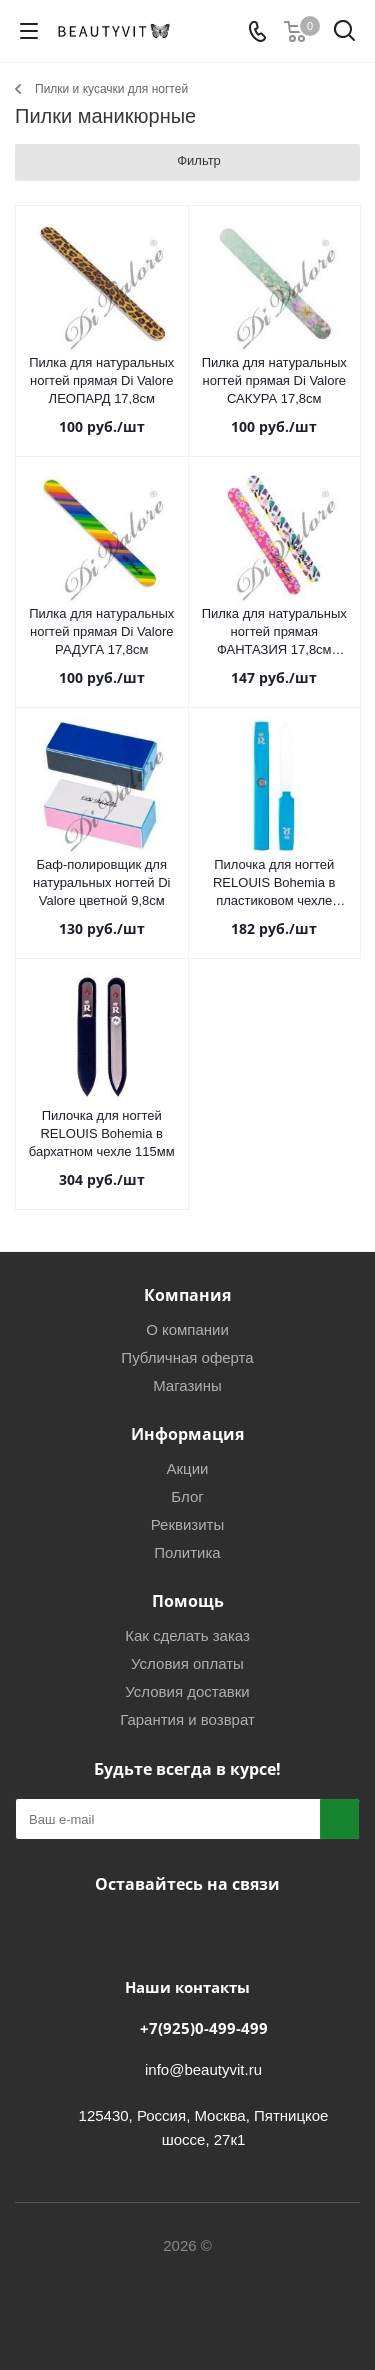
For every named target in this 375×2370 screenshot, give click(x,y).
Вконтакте (133, 1931)
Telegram (183, 1931)
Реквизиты (188, 1524)
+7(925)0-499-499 (204, 2028)
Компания (187, 1295)
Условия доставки (187, 1691)
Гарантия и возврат (187, 1719)
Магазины (187, 1385)
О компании (187, 1329)
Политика (187, 1552)
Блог (187, 1496)
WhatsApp (233, 1931)
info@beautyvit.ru (203, 2069)
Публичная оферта (187, 1357)
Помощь (188, 1601)
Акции (188, 1468)
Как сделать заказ (187, 1635)
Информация (187, 1434)
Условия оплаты (187, 1663)
